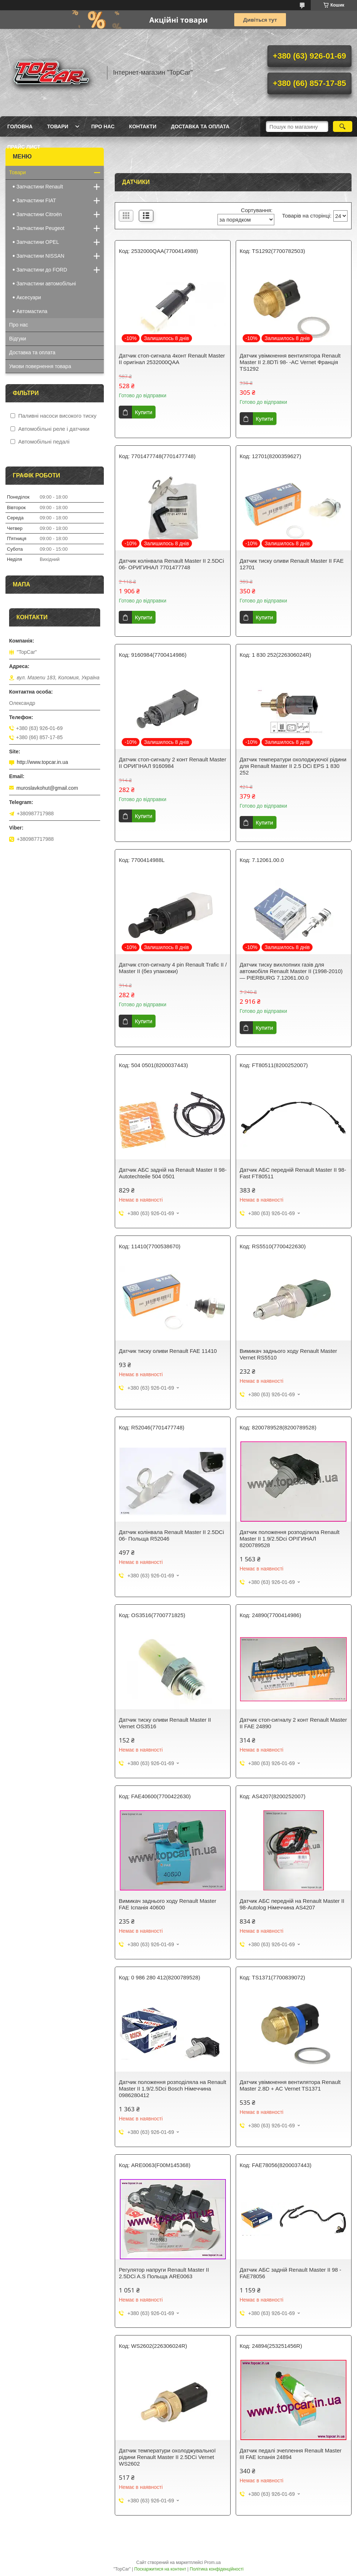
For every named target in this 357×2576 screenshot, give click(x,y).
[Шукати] (342, 126)
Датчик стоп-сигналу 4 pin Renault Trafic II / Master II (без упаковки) (173, 967)
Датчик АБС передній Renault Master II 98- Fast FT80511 (293, 1173)
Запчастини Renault (39, 187)
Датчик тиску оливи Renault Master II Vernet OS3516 (165, 1723)
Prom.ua (212, 2562)
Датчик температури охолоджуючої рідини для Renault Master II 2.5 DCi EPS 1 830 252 (293, 766)
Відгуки (17, 338)
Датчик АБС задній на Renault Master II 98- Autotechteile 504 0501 (173, 1173)
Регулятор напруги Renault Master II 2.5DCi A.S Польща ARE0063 (164, 2273)
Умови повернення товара (40, 366)
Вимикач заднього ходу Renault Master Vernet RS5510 (288, 1354)
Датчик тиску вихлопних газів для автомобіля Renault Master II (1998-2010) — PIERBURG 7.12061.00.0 (291, 971)
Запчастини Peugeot (40, 228)
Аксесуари (28, 297)
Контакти (142, 126)
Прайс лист (23, 147)
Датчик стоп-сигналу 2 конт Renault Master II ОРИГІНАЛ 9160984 (172, 762)
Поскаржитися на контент (160, 2569)
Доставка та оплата (200, 126)
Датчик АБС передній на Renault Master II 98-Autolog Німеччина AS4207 (292, 1904)
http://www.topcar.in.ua (42, 762)
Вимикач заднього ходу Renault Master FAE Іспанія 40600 (167, 1904)
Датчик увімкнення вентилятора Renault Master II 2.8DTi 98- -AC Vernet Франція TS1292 (290, 362)
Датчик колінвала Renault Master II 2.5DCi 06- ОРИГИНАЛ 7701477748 (171, 564)
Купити (143, 412)
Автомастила (31, 311)
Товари (57, 126)
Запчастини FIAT (36, 200)
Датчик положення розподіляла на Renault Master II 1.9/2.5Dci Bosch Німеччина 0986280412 (172, 2088)
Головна (19, 126)
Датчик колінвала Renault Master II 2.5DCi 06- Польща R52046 (171, 1535)
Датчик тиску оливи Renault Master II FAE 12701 (292, 564)
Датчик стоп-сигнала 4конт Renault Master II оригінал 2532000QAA (172, 358)
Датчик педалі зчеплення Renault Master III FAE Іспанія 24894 (291, 2453)
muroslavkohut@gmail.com (47, 788)
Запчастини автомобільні (46, 283)
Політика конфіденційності (217, 2569)
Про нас (102, 126)
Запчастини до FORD (41, 270)
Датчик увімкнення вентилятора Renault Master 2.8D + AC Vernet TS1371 (290, 2085)
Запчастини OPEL (37, 242)
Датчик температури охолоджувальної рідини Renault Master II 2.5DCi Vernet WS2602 (167, 2457)
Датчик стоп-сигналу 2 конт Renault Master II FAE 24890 (293, 1723)
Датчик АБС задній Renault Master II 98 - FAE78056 (290, 2273)
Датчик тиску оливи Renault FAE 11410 (168, 1351)
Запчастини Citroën (39, 214)
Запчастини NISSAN (40, 256)
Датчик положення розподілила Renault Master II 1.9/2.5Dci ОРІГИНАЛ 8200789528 (290, 1538)
